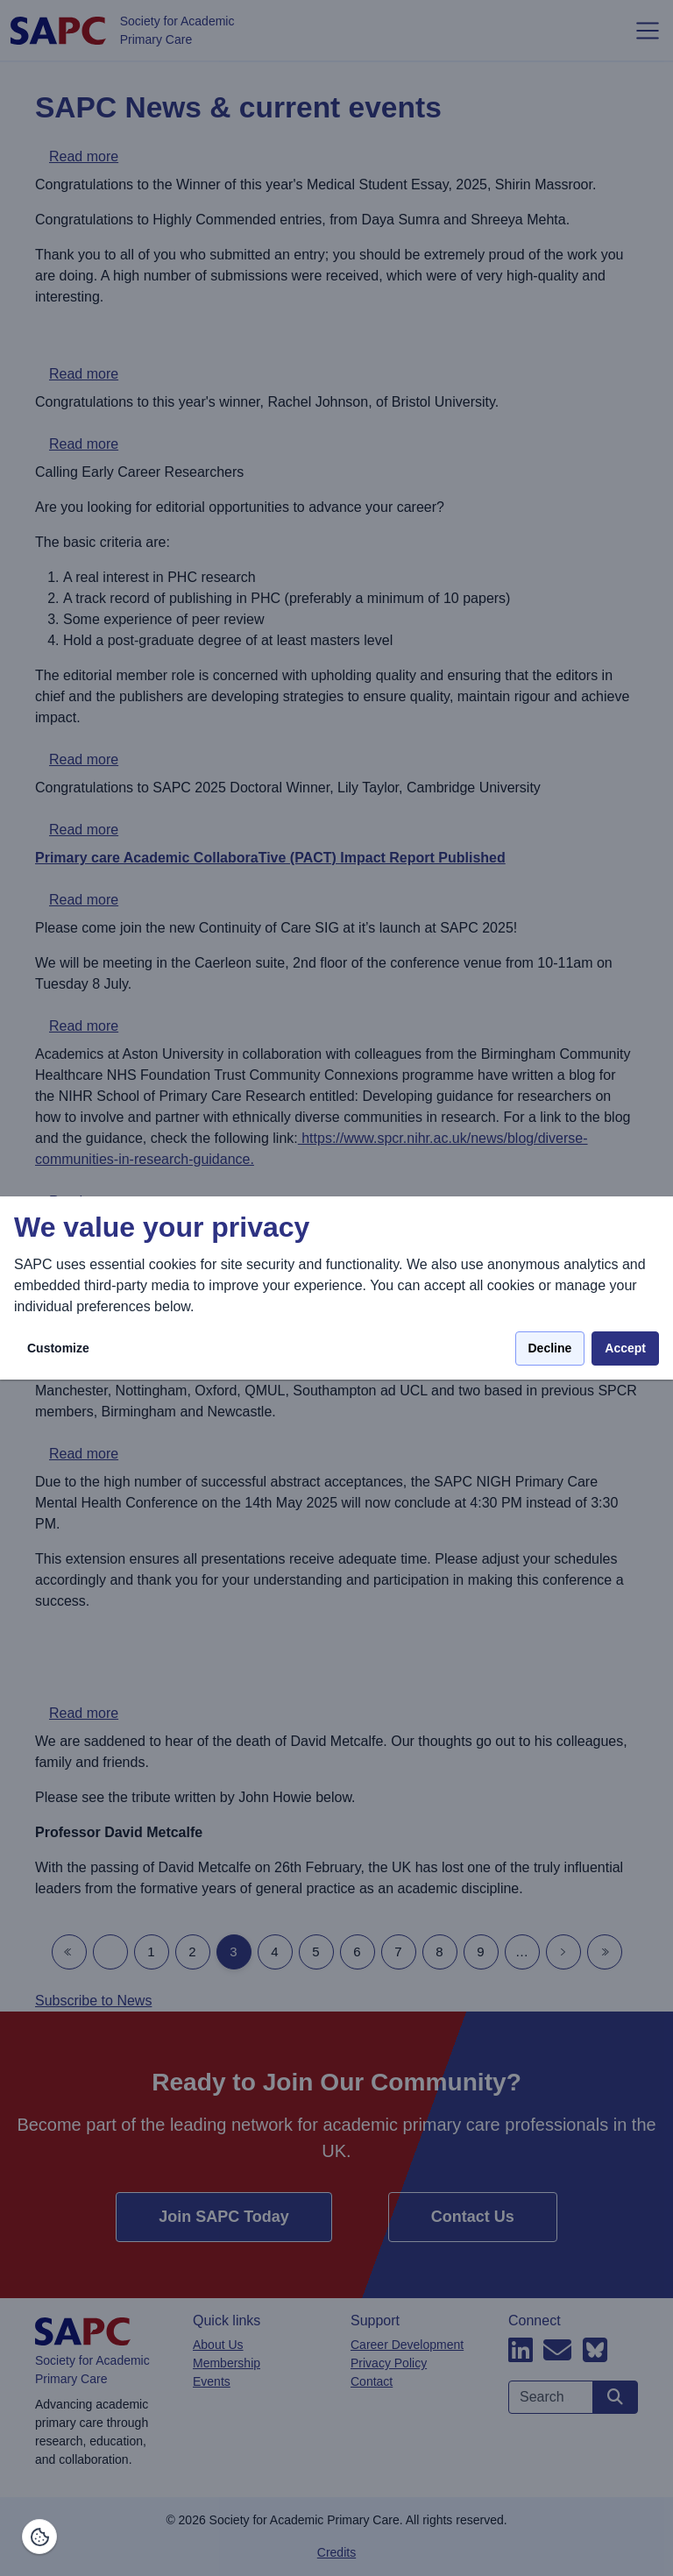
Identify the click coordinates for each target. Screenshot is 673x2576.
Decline (550, 1348)
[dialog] (336, 1288)
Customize (58, 1348)
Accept (625, 1348)
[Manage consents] (39, 2536)
